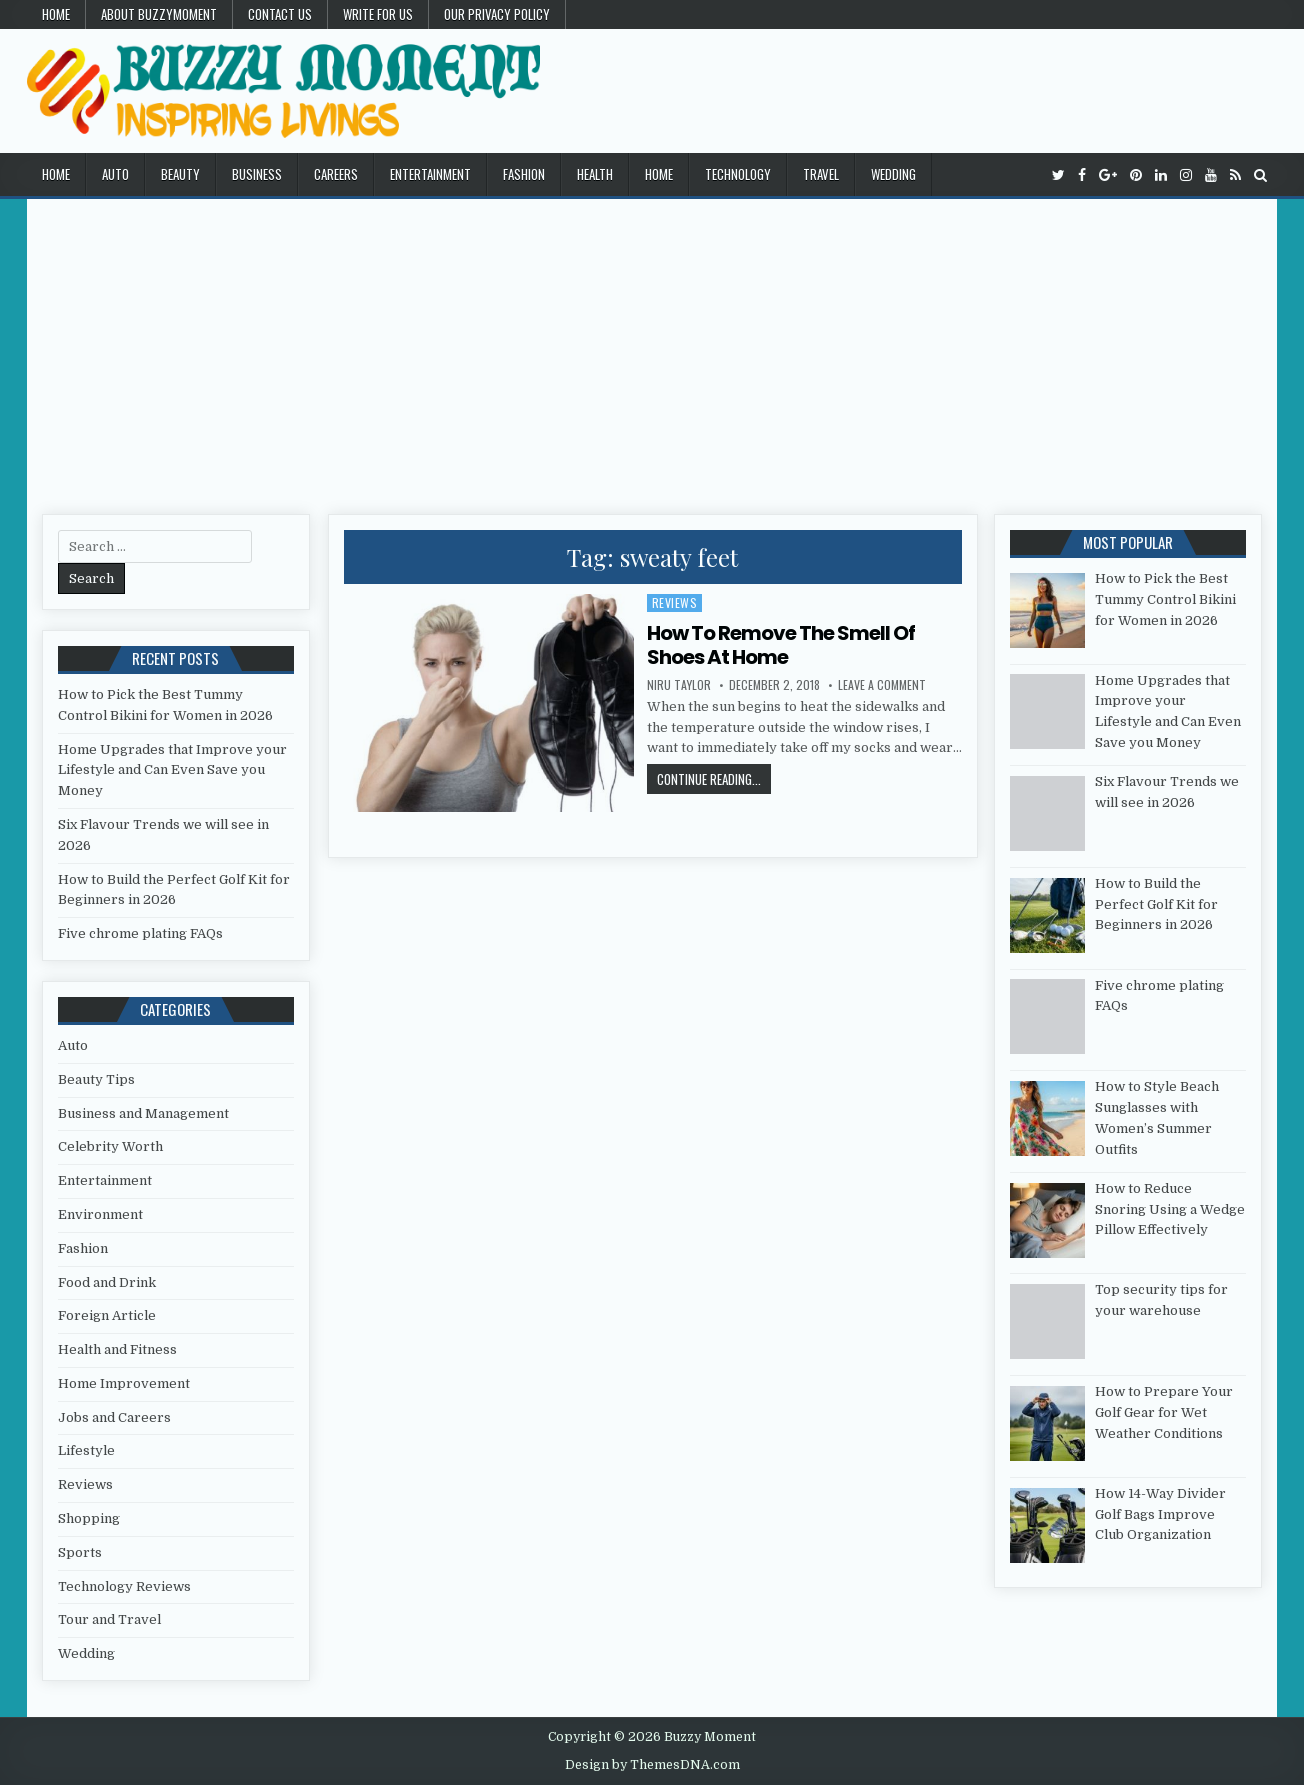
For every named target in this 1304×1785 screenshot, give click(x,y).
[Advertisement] (652, 349)
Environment (100, 1214)
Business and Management (143, 1113)
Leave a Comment (882, 685)
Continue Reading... (714, 778)
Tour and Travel (109, 1619)
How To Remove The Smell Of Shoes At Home (781, 645)
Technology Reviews (124, 1586)
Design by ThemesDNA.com (652, 1765)
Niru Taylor (679, 685)
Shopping (89, 1518)
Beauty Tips (96, 1079)
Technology (738, 174)
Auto (115, 174)
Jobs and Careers (114, 1417)
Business (257, 174)
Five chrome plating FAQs (140, 933)
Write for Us (378, 14)
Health (595, 174)
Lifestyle (86, 1450)
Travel (821, 174)
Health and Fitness (117, 1349)
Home (56, 14)
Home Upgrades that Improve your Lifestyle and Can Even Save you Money (172, 770)
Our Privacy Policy (497, 14)
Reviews (675, 602)
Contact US (280, 14)
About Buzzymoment (159, 14)
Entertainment (430, 174)
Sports (80, 1552)
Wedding (893, 174)
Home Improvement (124, 1383)
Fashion (524, 174)
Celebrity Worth (110, 1146)
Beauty (180, 174)
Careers (336, 174)
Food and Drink (107, 1282)
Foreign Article (107, 1315)
